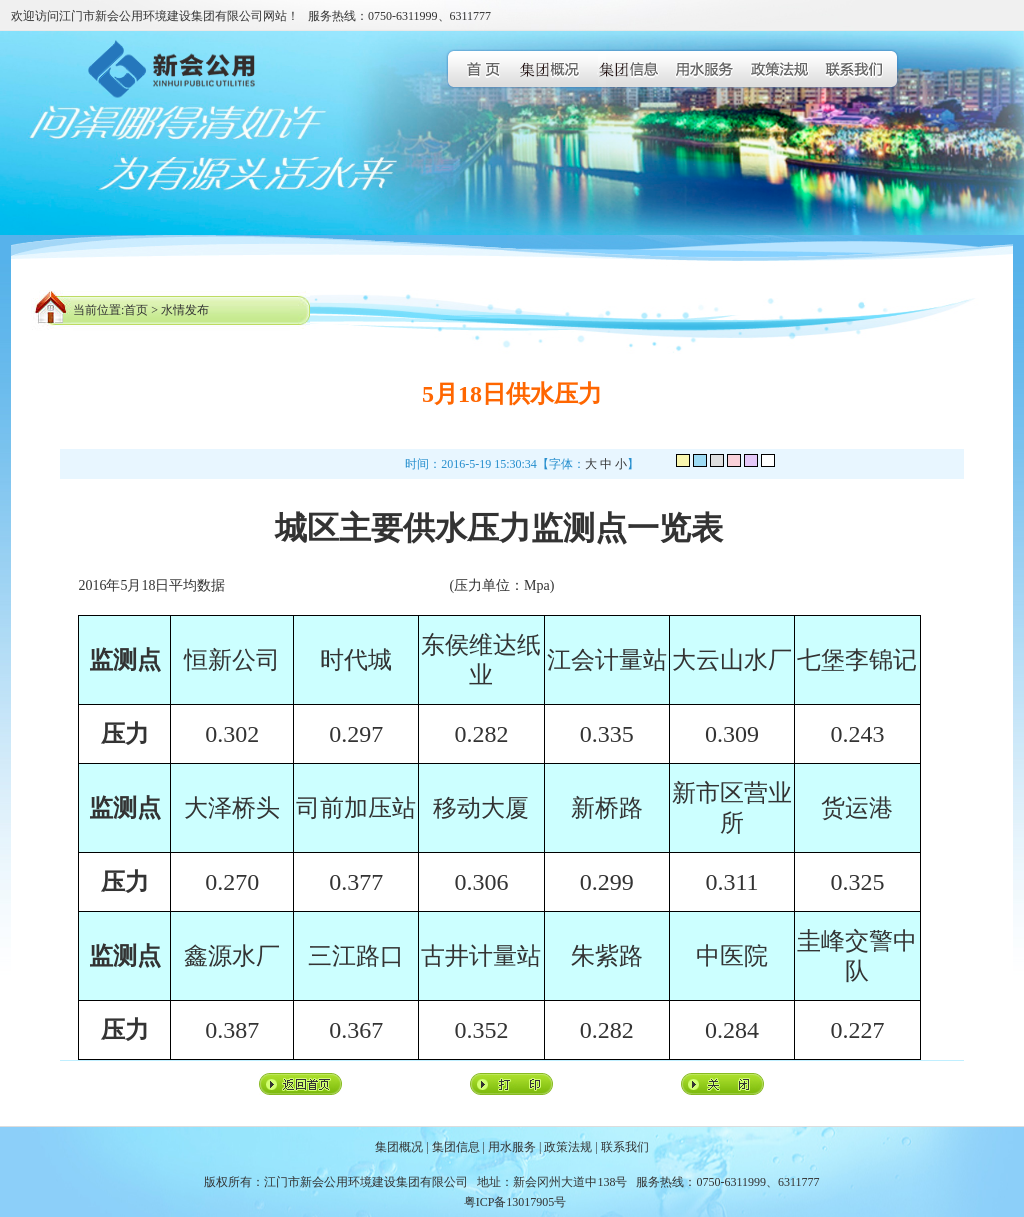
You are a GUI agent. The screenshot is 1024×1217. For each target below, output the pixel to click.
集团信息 (456, 1147)
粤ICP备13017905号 (515, 1202)
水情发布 (185, 310)
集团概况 (399, 1147)
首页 (136, 310)
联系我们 (625, 1147)
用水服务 (512, 1147)
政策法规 (568, 1147)
